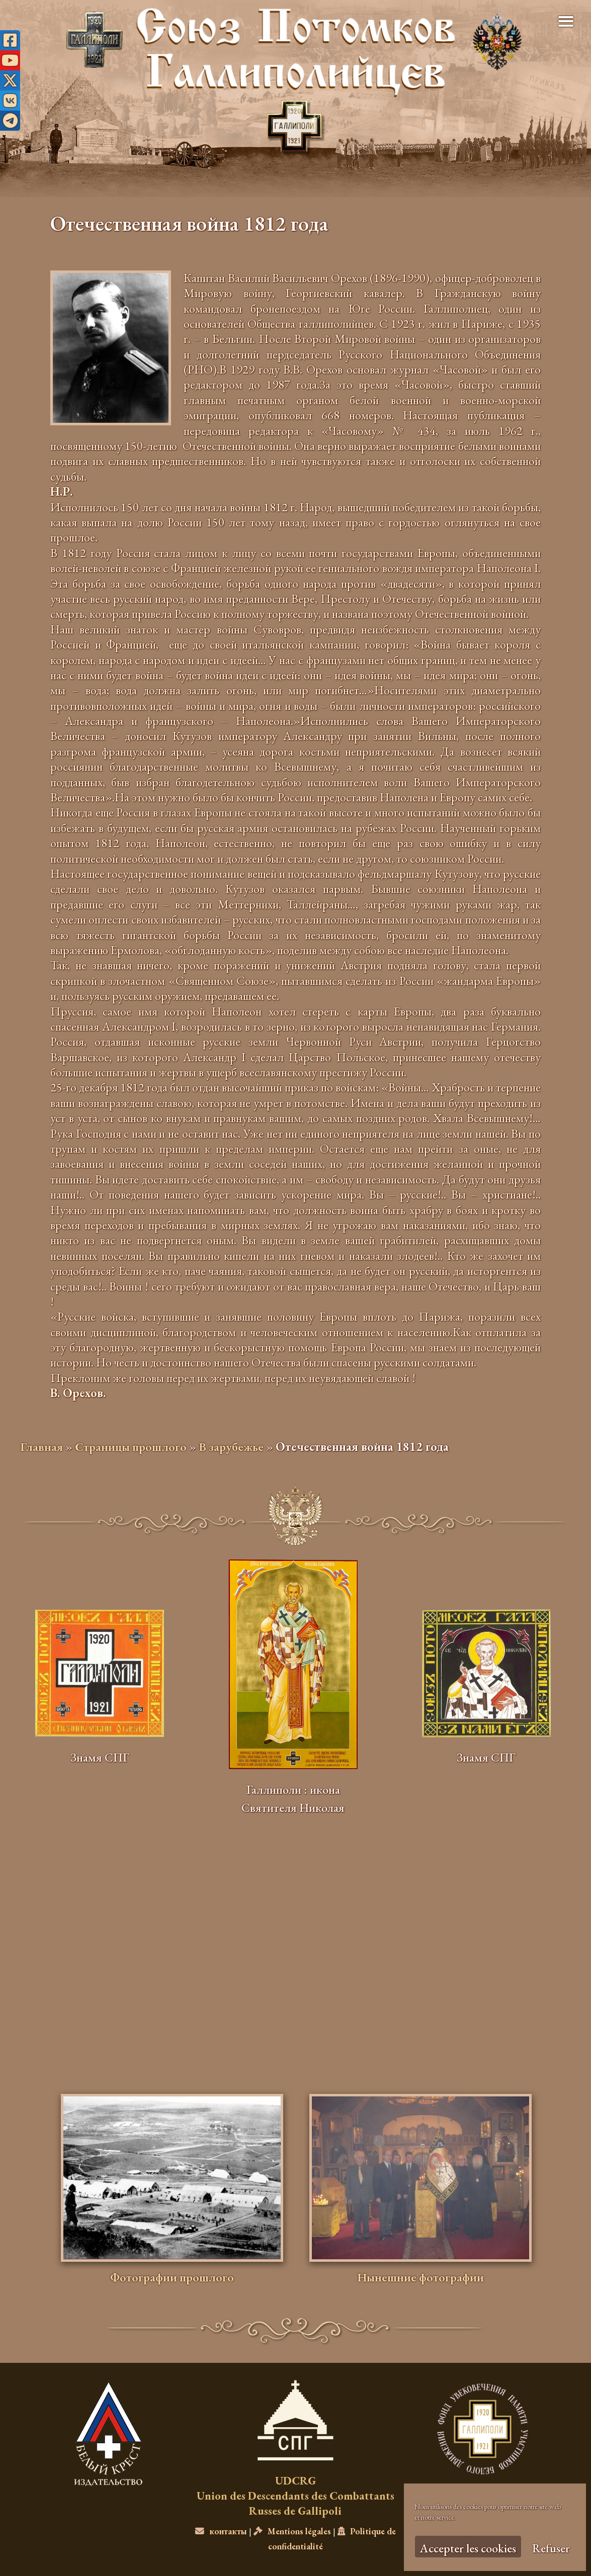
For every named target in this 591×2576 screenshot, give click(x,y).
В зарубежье (231, 1446)
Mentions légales (292, 2531)
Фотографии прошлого (172, 2277)
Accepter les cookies (468, 2548)
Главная (41, 1446)
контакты (221, 2531)
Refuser (551, 2548)
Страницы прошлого (131, 1446)
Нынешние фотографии (420, 2277)
